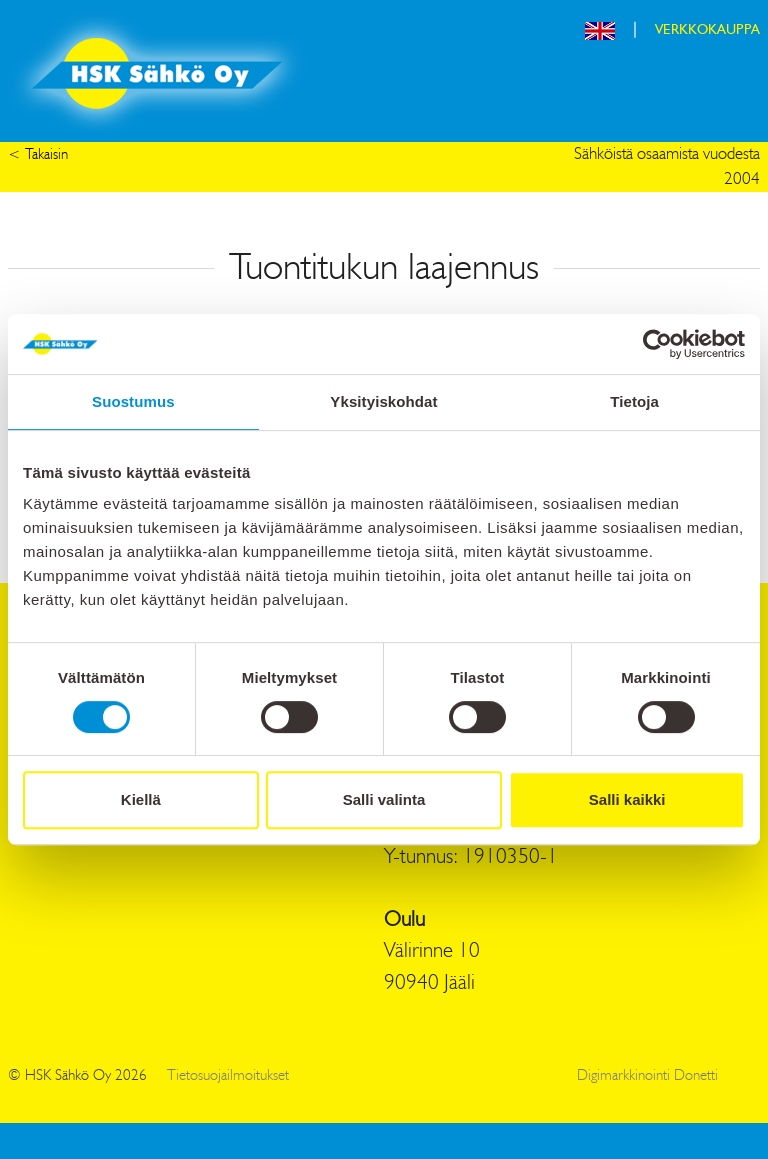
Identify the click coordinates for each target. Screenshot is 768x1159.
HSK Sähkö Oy (157, 73)
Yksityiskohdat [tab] (383, 401)
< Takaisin (38, 155)
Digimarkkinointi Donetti (647, 1076)
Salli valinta (384, 799)
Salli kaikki (627, 799)
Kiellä (141, 799)
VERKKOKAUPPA (707, 30)
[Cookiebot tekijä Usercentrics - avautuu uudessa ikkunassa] (657, 344)
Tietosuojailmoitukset (228, 1076)
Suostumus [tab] (133, 401)
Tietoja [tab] (634, 401)
